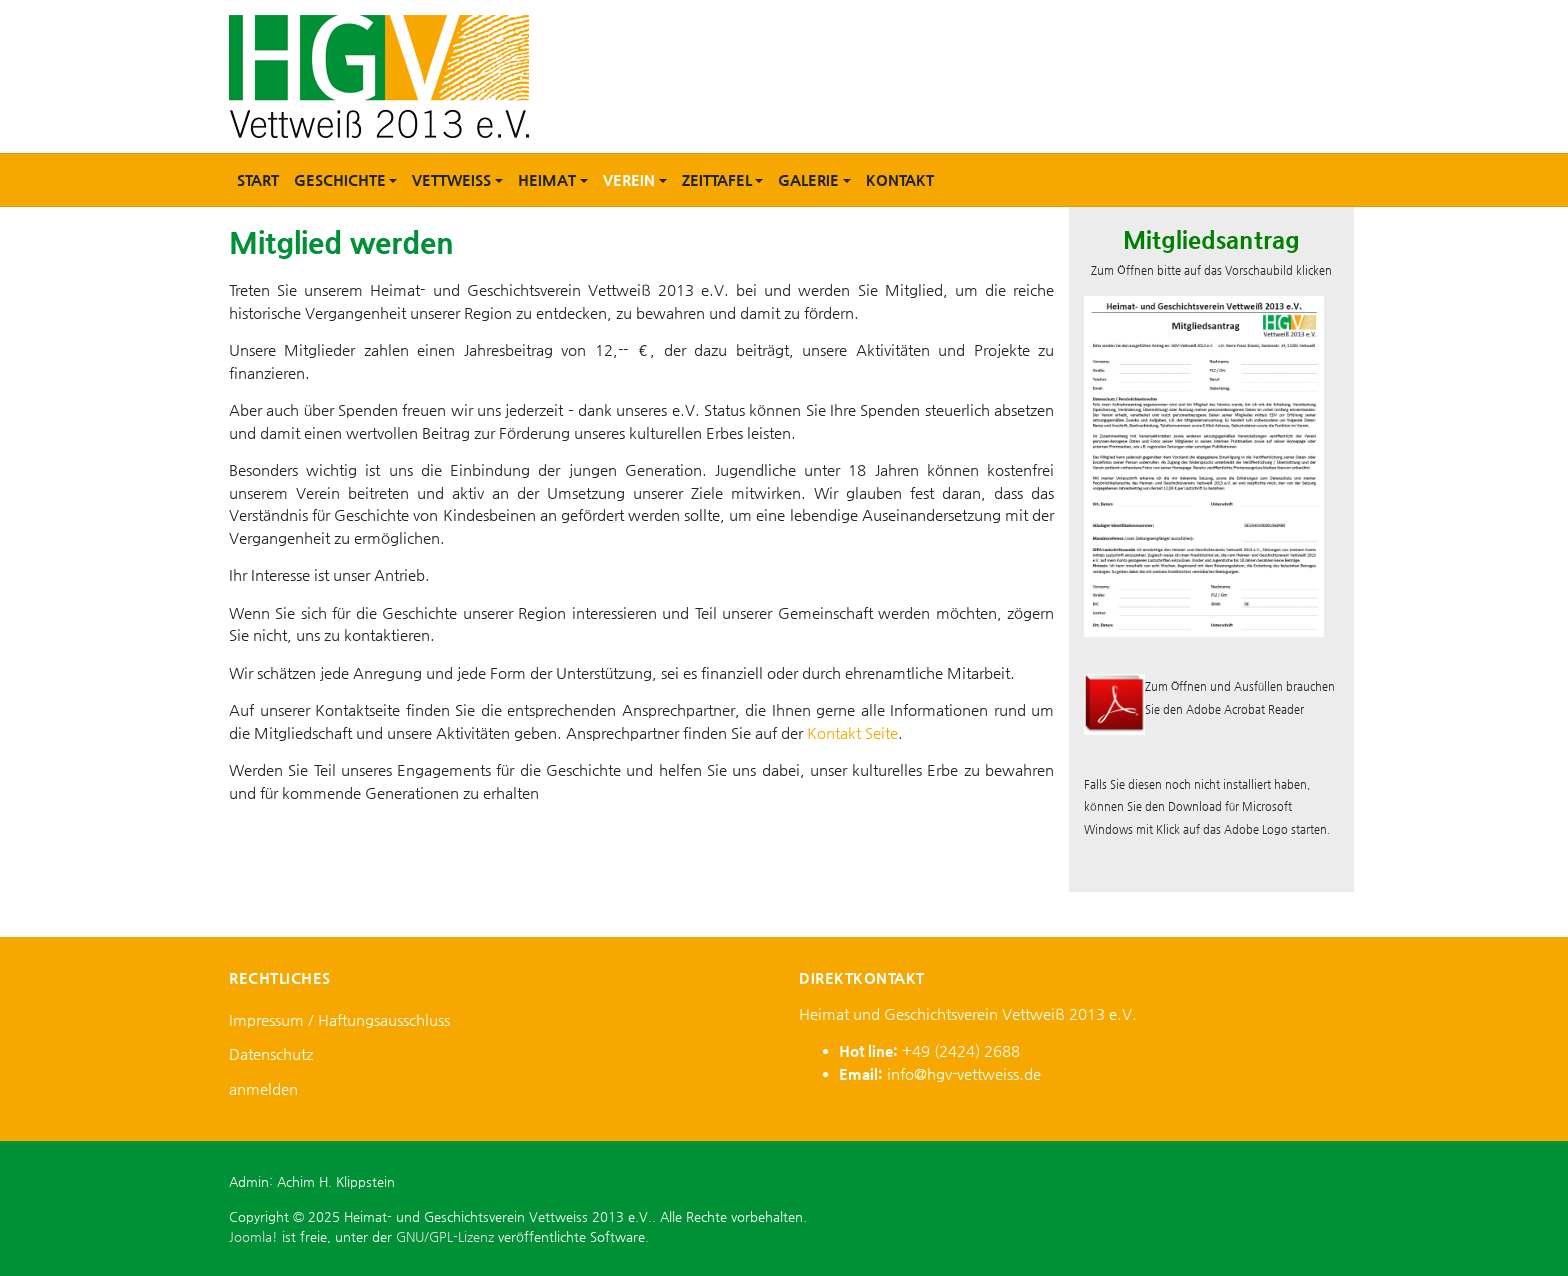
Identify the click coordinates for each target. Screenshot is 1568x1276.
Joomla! (253, 1236)
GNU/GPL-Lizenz (445, 1236)
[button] (345, 180)
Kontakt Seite (852, 732)
